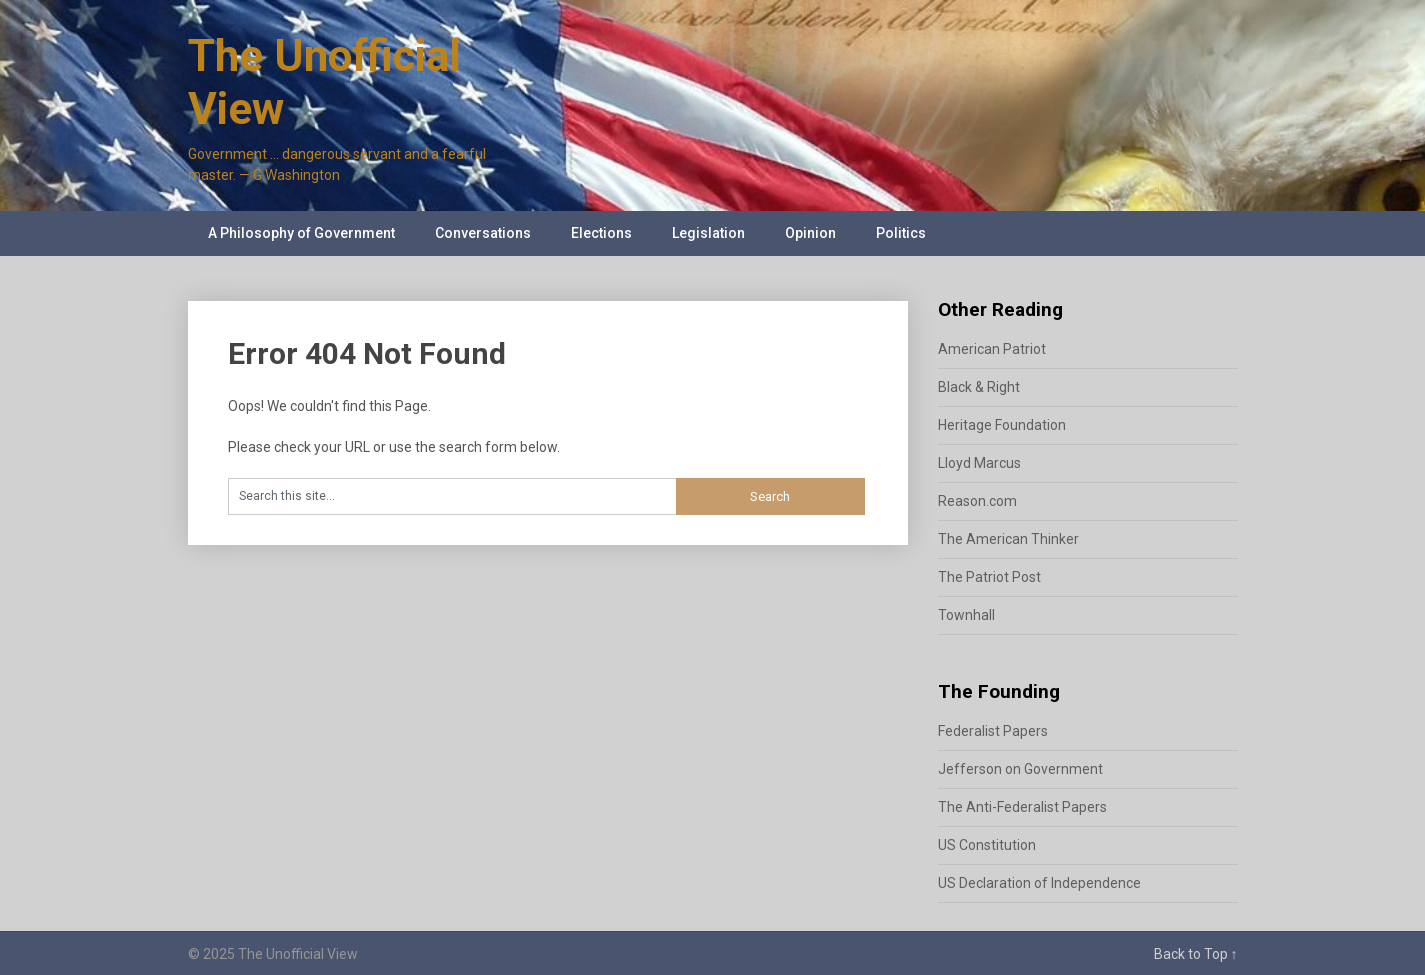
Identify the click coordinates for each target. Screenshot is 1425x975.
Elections (601, 233)
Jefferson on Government (1020, 769)
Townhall (966, 615)
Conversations (483, 233)
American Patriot (992, 349)
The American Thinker (1008, 539)
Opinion (810, 233)
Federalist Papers (993, 731)
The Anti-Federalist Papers (1022, 807)
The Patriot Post (989, 577)
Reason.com (977, 501)
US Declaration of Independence (1039, 883)
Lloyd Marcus (979, 463)
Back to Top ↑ (1196, 954)
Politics (901, 233)
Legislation (708, 233)
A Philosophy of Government (301, 233)
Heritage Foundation (1002, 425)
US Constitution (987, 845)
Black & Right (979, 387)
